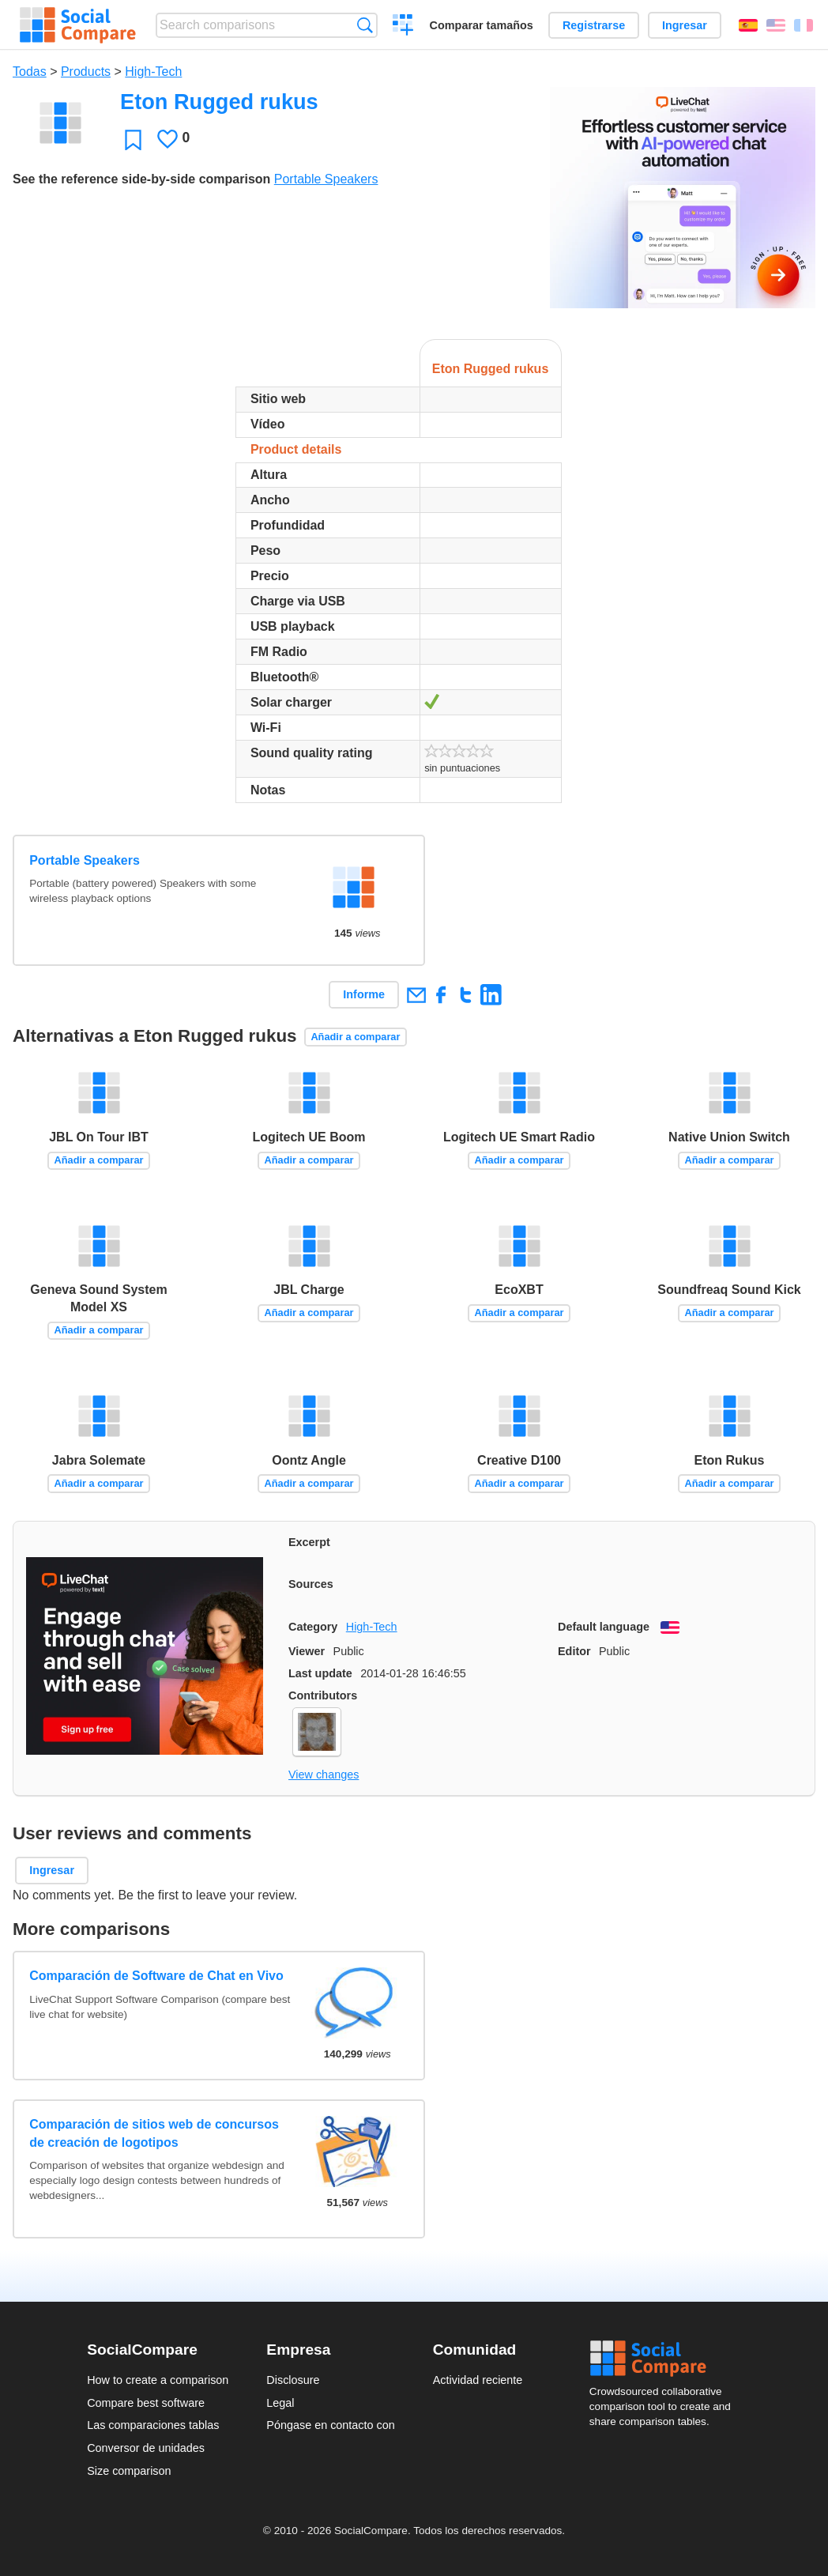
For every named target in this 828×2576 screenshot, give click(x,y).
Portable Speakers (326, 179)
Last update (320, 1673)
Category (312, 1626)
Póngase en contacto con (330, 2425)
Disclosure (292, 2380)
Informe (364, 994)
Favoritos (133, 139)
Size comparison (129, 2471)
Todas (30, 71)
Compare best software (146, 2403)
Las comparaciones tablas (153, 2425)
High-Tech (153, 71)
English (775, 25)
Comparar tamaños (481, 25)
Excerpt (309, 1542)
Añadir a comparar (355, 1037)
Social (665, 2359)
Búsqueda (364, 24)
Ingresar (684, 25)
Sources (310, 1584)
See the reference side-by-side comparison (141, 179)
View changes (323, 1774)
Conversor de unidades (146, 2448)
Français (803, 25)
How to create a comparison (157, 2380)
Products (86, 71)
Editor (574, 1651)
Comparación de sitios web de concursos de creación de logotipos (154, 2133)
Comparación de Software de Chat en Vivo (156, 1975)
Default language (603, 1626)
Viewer (306, 1651)
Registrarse (594, 25)
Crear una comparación (403, 27)
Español (748, 25)
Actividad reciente (478, 2380)
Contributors (322, 1695)
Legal (280, 2403)
